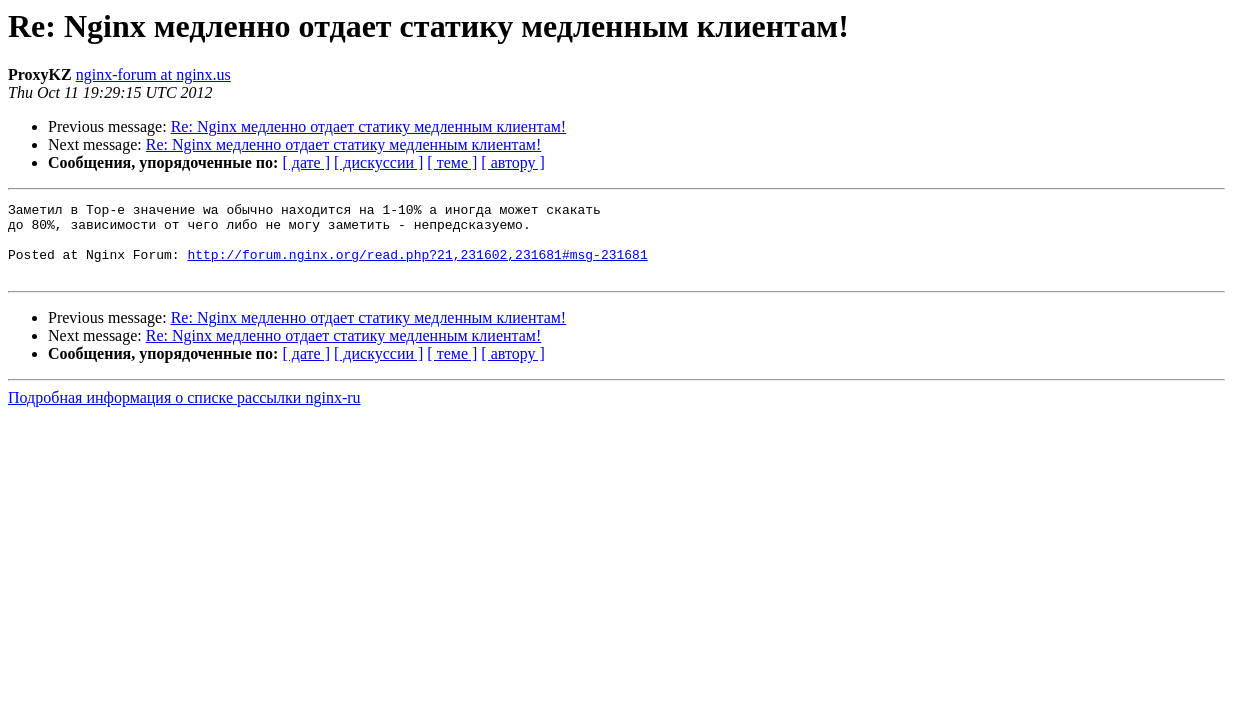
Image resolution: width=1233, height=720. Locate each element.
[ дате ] (306, 162)
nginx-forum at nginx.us (153, 74)
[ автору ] (512, 162)
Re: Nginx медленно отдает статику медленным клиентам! (369, 126)
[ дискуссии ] (378, 162)
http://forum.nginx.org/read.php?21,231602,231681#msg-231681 (417, 266)
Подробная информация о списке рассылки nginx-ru (184, 412)
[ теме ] (452, 162)
